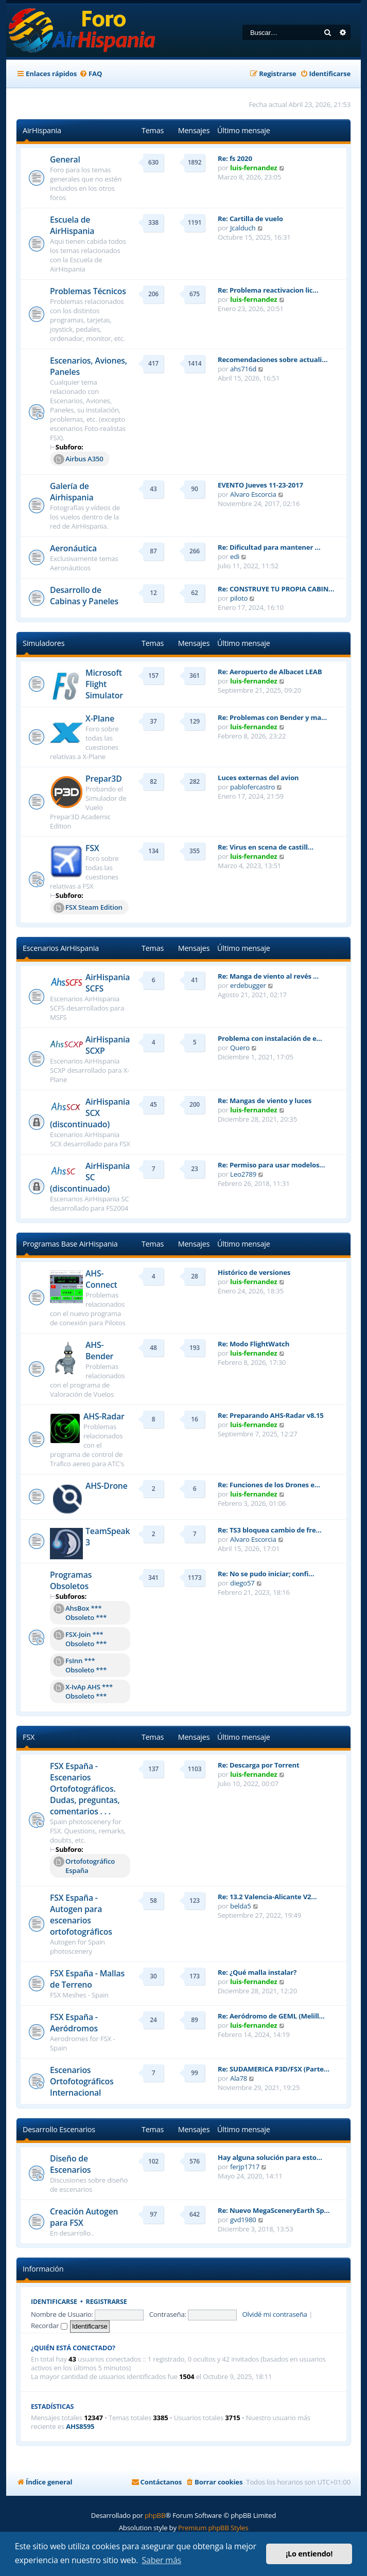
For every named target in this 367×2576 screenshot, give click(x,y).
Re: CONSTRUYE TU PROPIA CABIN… (276, 588)
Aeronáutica (73, 548)
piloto (239, 598)
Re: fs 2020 (235, 158)
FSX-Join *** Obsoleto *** (80, 1639)
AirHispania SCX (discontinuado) (90, 1113)
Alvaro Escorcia (253, 494)
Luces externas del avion (258, 777)
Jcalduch (242, 227)
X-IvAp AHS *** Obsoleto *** (83, 1691)
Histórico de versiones (254, 1272)
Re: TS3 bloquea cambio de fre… (270, 1530)
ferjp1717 (244, 2166)
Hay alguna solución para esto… (270, 2157)
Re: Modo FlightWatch (253, 1343)
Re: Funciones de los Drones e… (269, 1484)
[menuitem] (90, 73)
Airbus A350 (78, 459)
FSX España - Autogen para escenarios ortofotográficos (81, 1914)
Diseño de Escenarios (70, 2164)
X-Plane (99, 718)
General (65, 159)
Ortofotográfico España (84, 1866)
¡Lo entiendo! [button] (309, 2554)
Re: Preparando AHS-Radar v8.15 (271, 1415)
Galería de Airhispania (71, 491)
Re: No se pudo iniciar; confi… (266, 1573)
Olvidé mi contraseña (274, 2314)
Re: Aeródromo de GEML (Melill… (271, 2016)
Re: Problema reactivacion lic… (268, 290)
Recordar (49, 2325)
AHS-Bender (99, 1350)
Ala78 (238, 2078)
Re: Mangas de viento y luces (264, 1100)
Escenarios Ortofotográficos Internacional (81, 2081)
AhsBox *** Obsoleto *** (80, 1613)
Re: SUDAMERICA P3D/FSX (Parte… (273, 2069)
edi (234, 556)
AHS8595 (80, 2426)
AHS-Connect (101, 1279)
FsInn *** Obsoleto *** (80, 1665)
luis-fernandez (253, 167)
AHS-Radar (104, 1416)
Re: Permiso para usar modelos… (271, 1164)
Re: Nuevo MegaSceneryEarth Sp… (273, 2210)
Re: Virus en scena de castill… (265, 847)
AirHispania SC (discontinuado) (90, 1177)
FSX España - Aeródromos (74, 2022)
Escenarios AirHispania (61, 948)
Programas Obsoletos (71, 1580)
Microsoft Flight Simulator (104, 684)
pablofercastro (252, 786)
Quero (240, 1047)
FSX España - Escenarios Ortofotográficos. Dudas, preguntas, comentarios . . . (85, 1788)
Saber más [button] (161, 2560)
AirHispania (42, 130)
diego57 (242, 1583)
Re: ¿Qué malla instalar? (257, 1972)
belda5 (240, 1906)
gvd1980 (243, 2219)
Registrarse (106, 2301)
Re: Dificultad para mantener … (269, 547)
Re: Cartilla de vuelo (250, 218)
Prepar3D (103, 778)
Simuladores (43, 643)
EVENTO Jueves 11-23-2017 (260, 485)
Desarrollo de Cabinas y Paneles (84, 595)
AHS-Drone (106, 1485)
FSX (92, 848)
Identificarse (54, 2301)
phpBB (155, 2515)
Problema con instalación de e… (270, 1038)
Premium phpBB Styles (213, 2527)
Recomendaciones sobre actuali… (272, 359)
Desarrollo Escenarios (59, 2129)
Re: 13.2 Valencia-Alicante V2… (267, 1896)
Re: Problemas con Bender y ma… (272, 717)
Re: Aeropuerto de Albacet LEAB (270, 671)
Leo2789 (243, 1174)
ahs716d (243, 368)
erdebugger (248, 985)
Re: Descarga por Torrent (258, 1765)
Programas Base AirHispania (70, 1244)
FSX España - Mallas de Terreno (87, 1979)
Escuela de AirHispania (72, 225)
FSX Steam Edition (88, 908)
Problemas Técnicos (88, 291)
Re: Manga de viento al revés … (268, 976)
